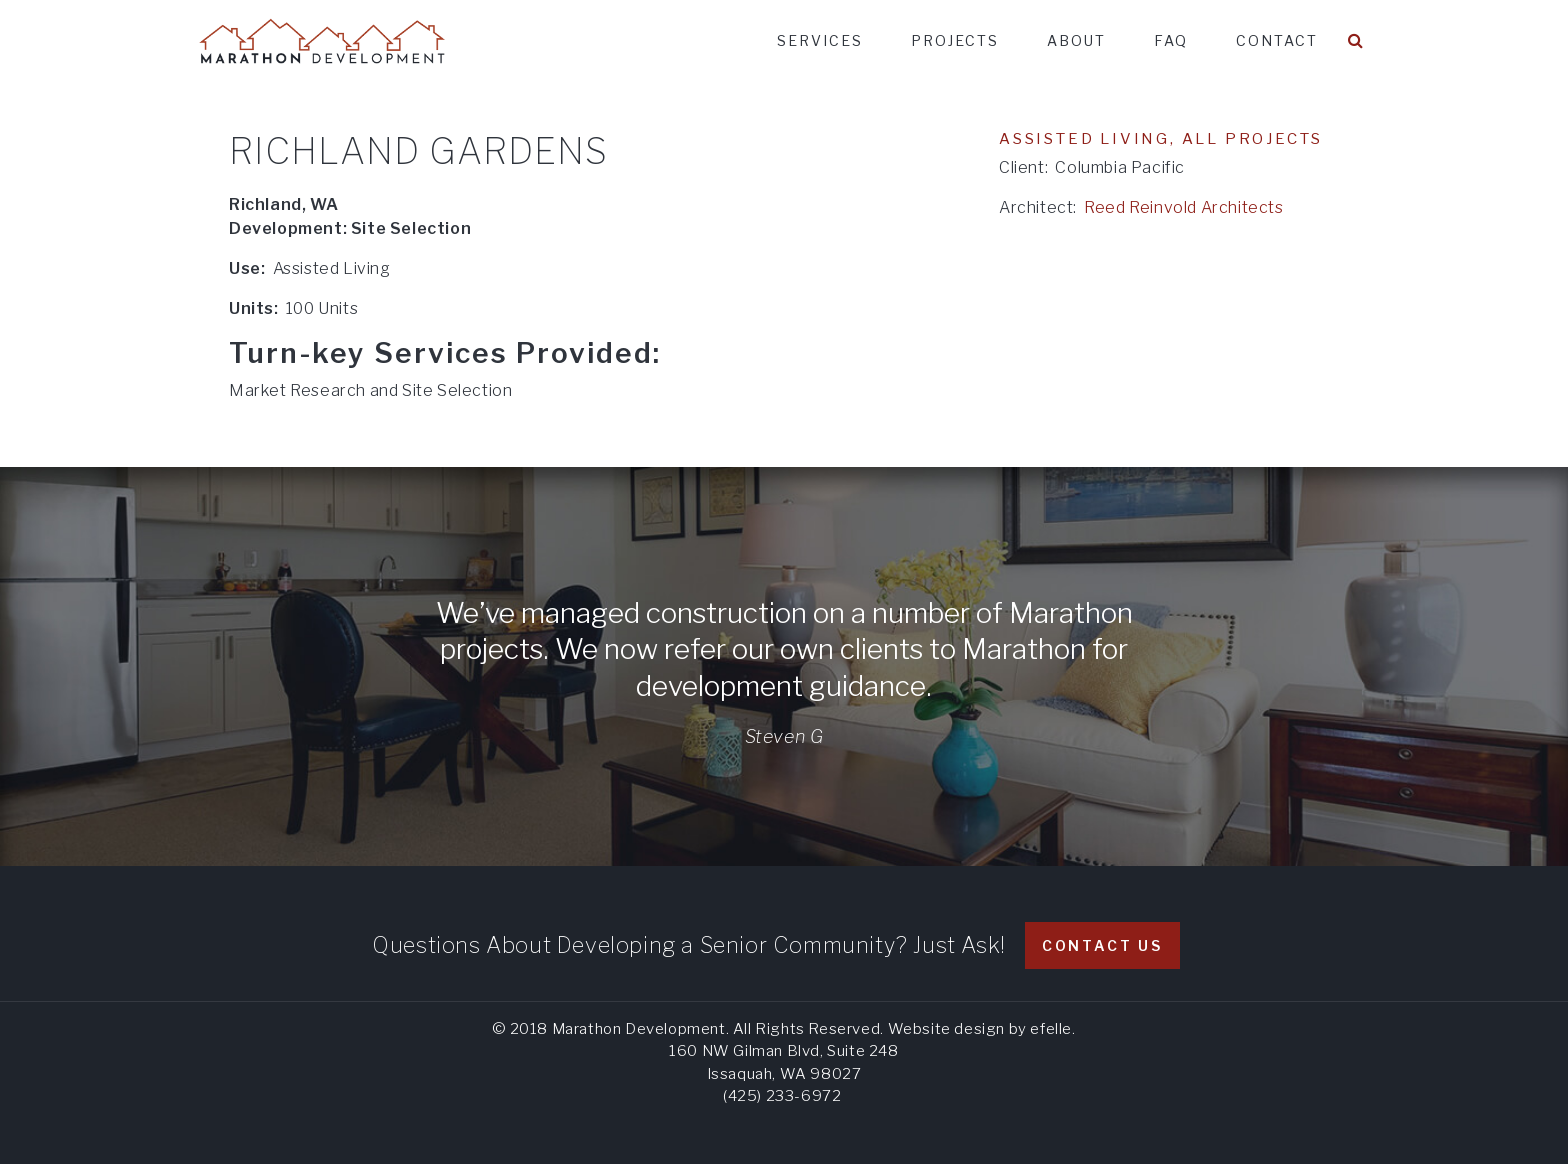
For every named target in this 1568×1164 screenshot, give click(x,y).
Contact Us (1102, 945)
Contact (1277, 40)
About (1076, 40)
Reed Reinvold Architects (1183, 207)
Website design (946, 1029)
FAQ (1171, 40)
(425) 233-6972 (782, 1096)
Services (820, 40)
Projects (955, 40)
